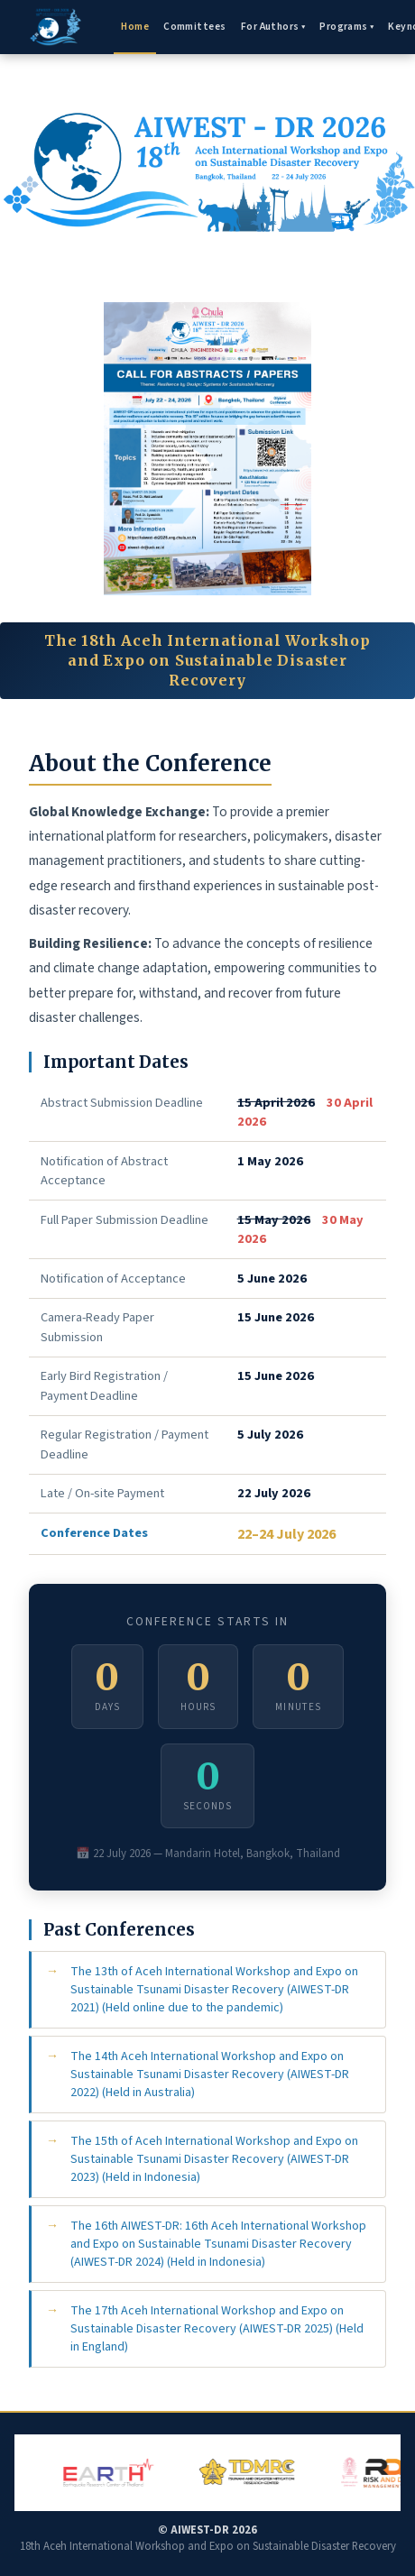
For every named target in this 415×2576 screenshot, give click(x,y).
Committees (194, 26)
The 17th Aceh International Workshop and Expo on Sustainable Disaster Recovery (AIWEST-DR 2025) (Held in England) (217, 2329)
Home (135, 26)
